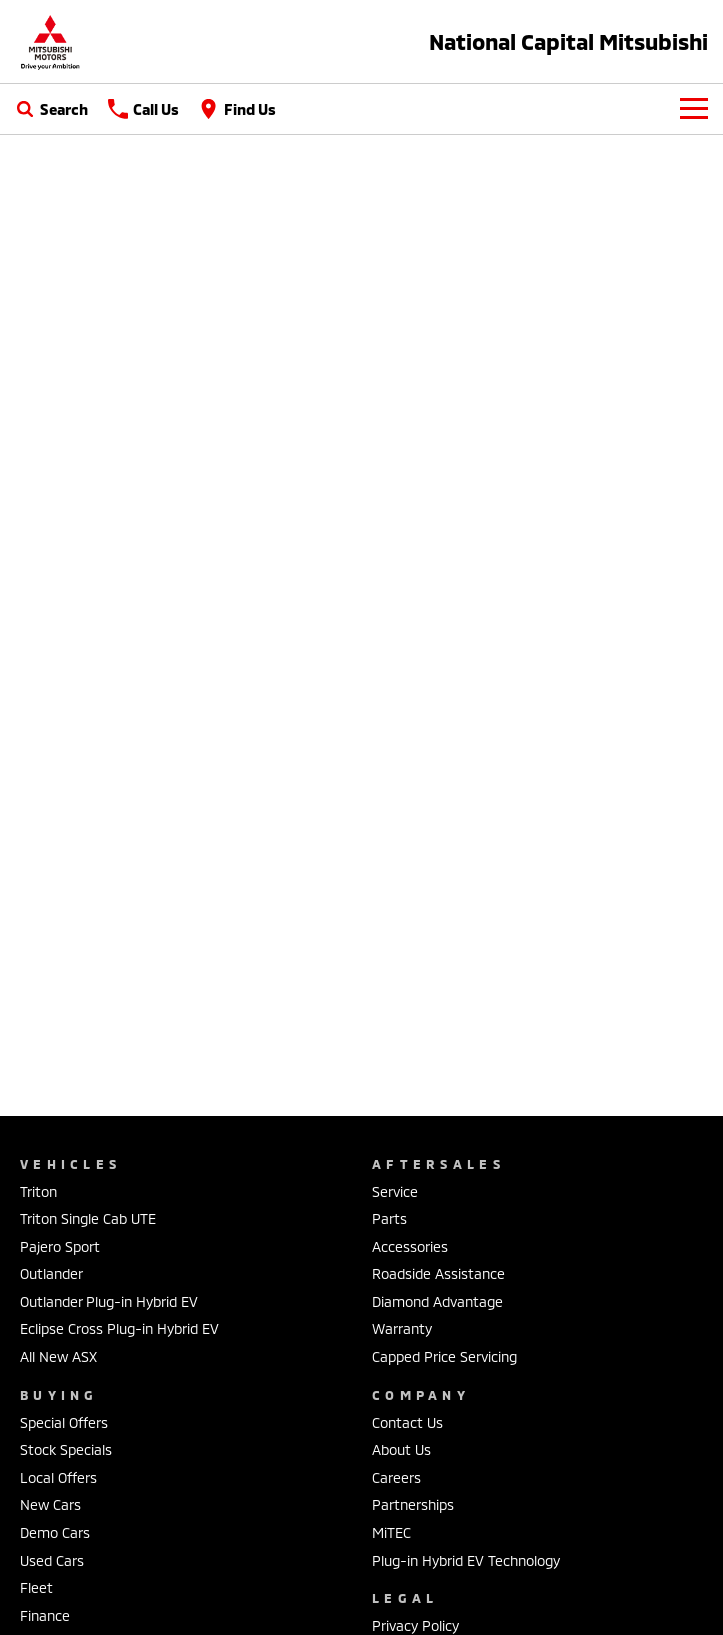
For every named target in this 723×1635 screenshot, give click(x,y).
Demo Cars (55, 1532)
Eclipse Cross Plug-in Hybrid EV (119, 1328)
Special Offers (64, 1422)
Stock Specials (66, 1449)
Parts (389, 1218)
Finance (45, 1615)
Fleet (36, 1587)
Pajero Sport (60, 1246)
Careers (396, 1477)
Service (395, 1191)
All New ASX (58, 1356)
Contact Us (407, 1422)
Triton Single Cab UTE (88, 1218)
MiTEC (391, 1532)
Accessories (410, 1246)
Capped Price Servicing (444, 1356)
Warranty (402, 1328)
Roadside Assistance (438, 1273)
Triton (38, 1191)
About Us (401, 1449)
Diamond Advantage (437, 1301)
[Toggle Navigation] (694, 109)
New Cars (50, 1504)
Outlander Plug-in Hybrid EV (109, 1301)
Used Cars (52, 1560)
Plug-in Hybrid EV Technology (466, 1560)
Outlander (51, 1273)
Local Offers (58, 1477)
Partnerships (413, 1504)
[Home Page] (50, 41)
